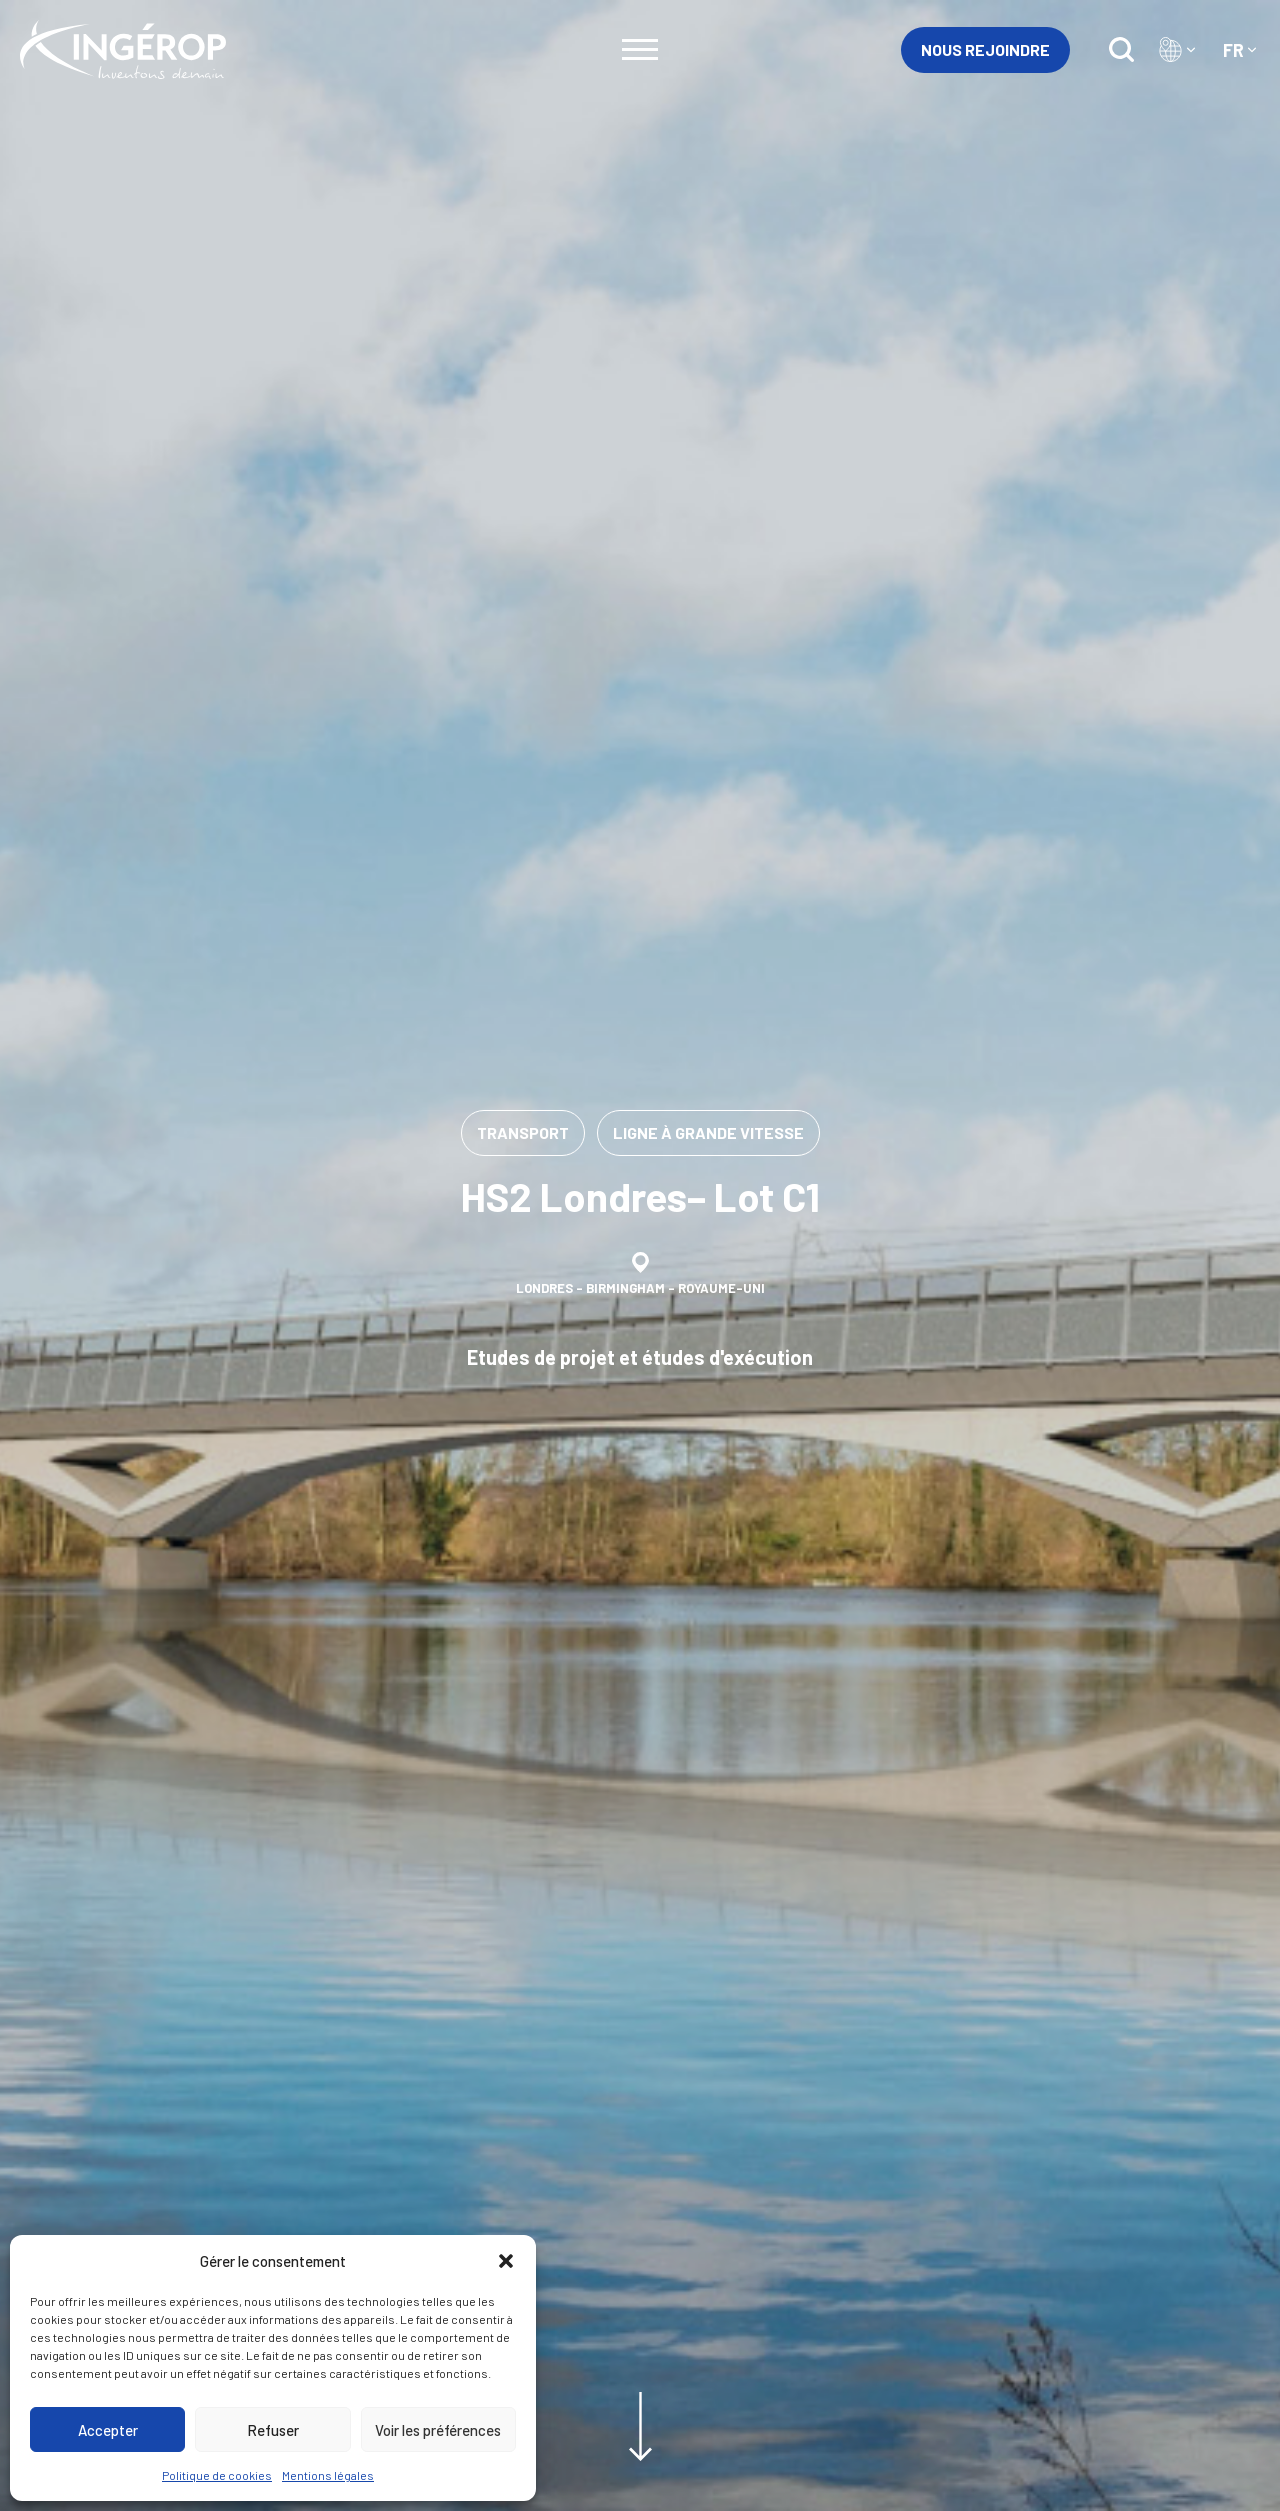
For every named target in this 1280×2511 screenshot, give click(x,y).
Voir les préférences (438, 2430)
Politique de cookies (217, 2475)
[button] (506, 2261)
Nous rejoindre (985, 49)
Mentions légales (328, 2475)
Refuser (273, 2430)
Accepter (108, 2430)
